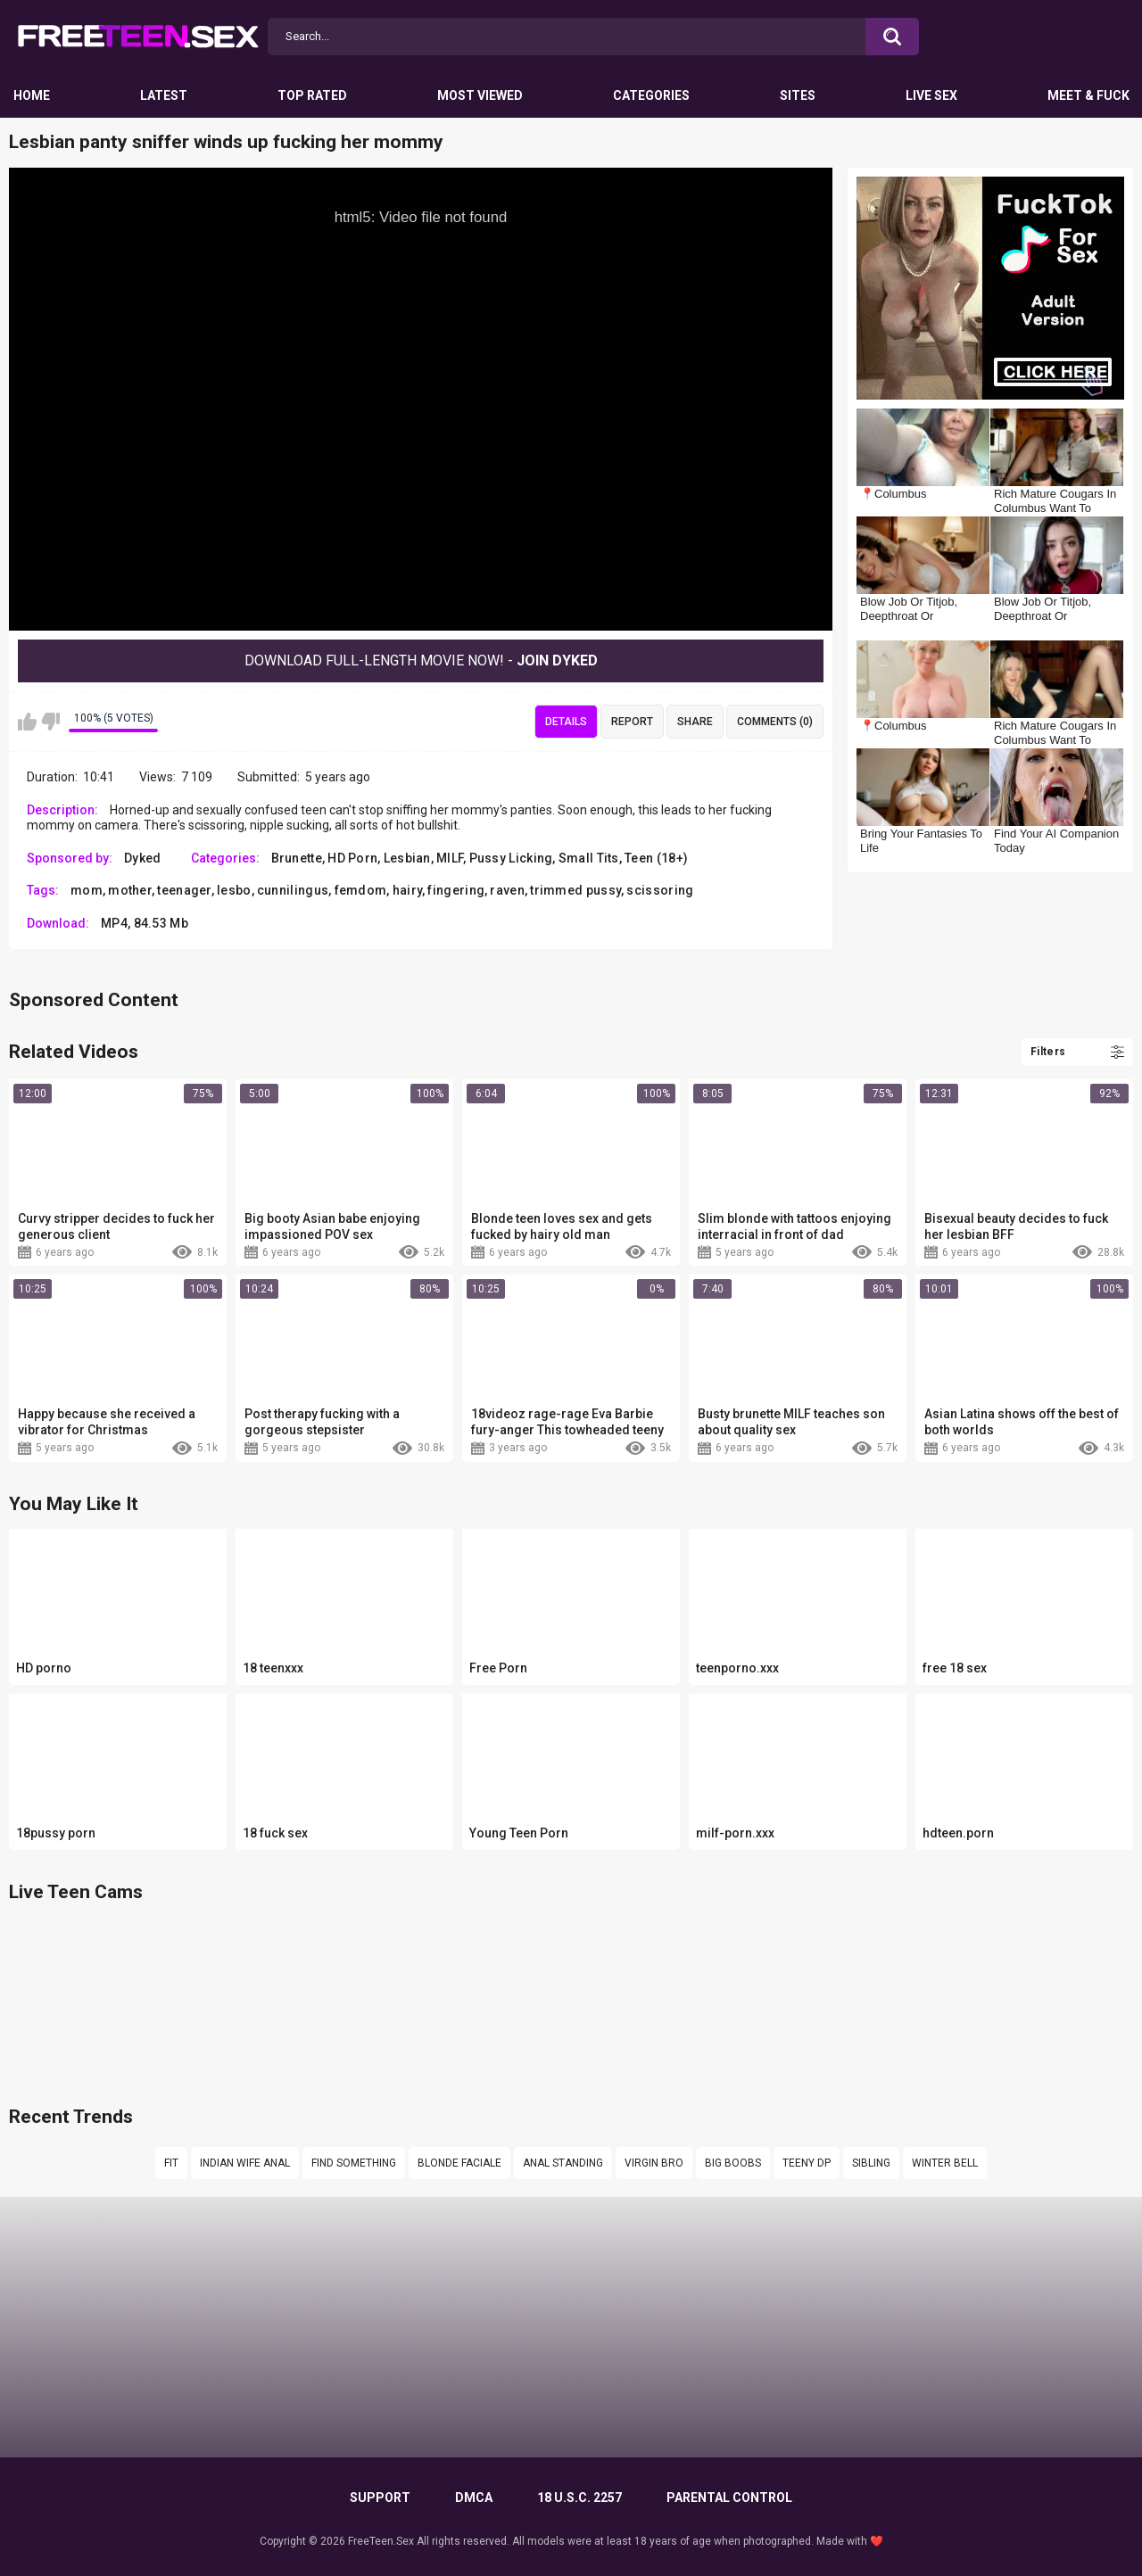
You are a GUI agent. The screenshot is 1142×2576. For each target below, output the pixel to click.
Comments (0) (775, 721)
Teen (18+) (656, 858)
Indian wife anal (245, 2163)
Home (31, 95)
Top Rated (312, 95)
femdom (361, 890)
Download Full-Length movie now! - (421, 660)
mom (86, 890)
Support (380, 2497)
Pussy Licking (511, 858)
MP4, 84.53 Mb (144, 923)
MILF (449, 858)
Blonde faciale (459, 2163)
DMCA (473, 2497)
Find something (353, 2163)
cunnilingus (292, 890)
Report (632, 721)
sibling (871, 2163)
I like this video (27, 722)
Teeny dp (806, 2163)
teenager (184, 890)
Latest (163, 95)
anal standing (563, 2163)
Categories (651, 95)
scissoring (659, 890)
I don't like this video (50, 722)
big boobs (733, 2163)
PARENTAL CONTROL (729, 2497)
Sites (797, 95)
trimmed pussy (575, 890)
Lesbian (407, 858)
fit (171, 2163)
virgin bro (654, 2163)
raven (507, 890)
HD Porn (352, 858)
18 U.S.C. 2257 (579, 2497)
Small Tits (589, 858)
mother (130, 890)
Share (695, 721)
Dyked (142, 858)
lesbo (234, 890)
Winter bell (945, 2163)
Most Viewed (480, 95)
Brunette (296, 858)
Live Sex (931, 95)
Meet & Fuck (1088, 95)
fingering (455, 890)
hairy (408, 890)
